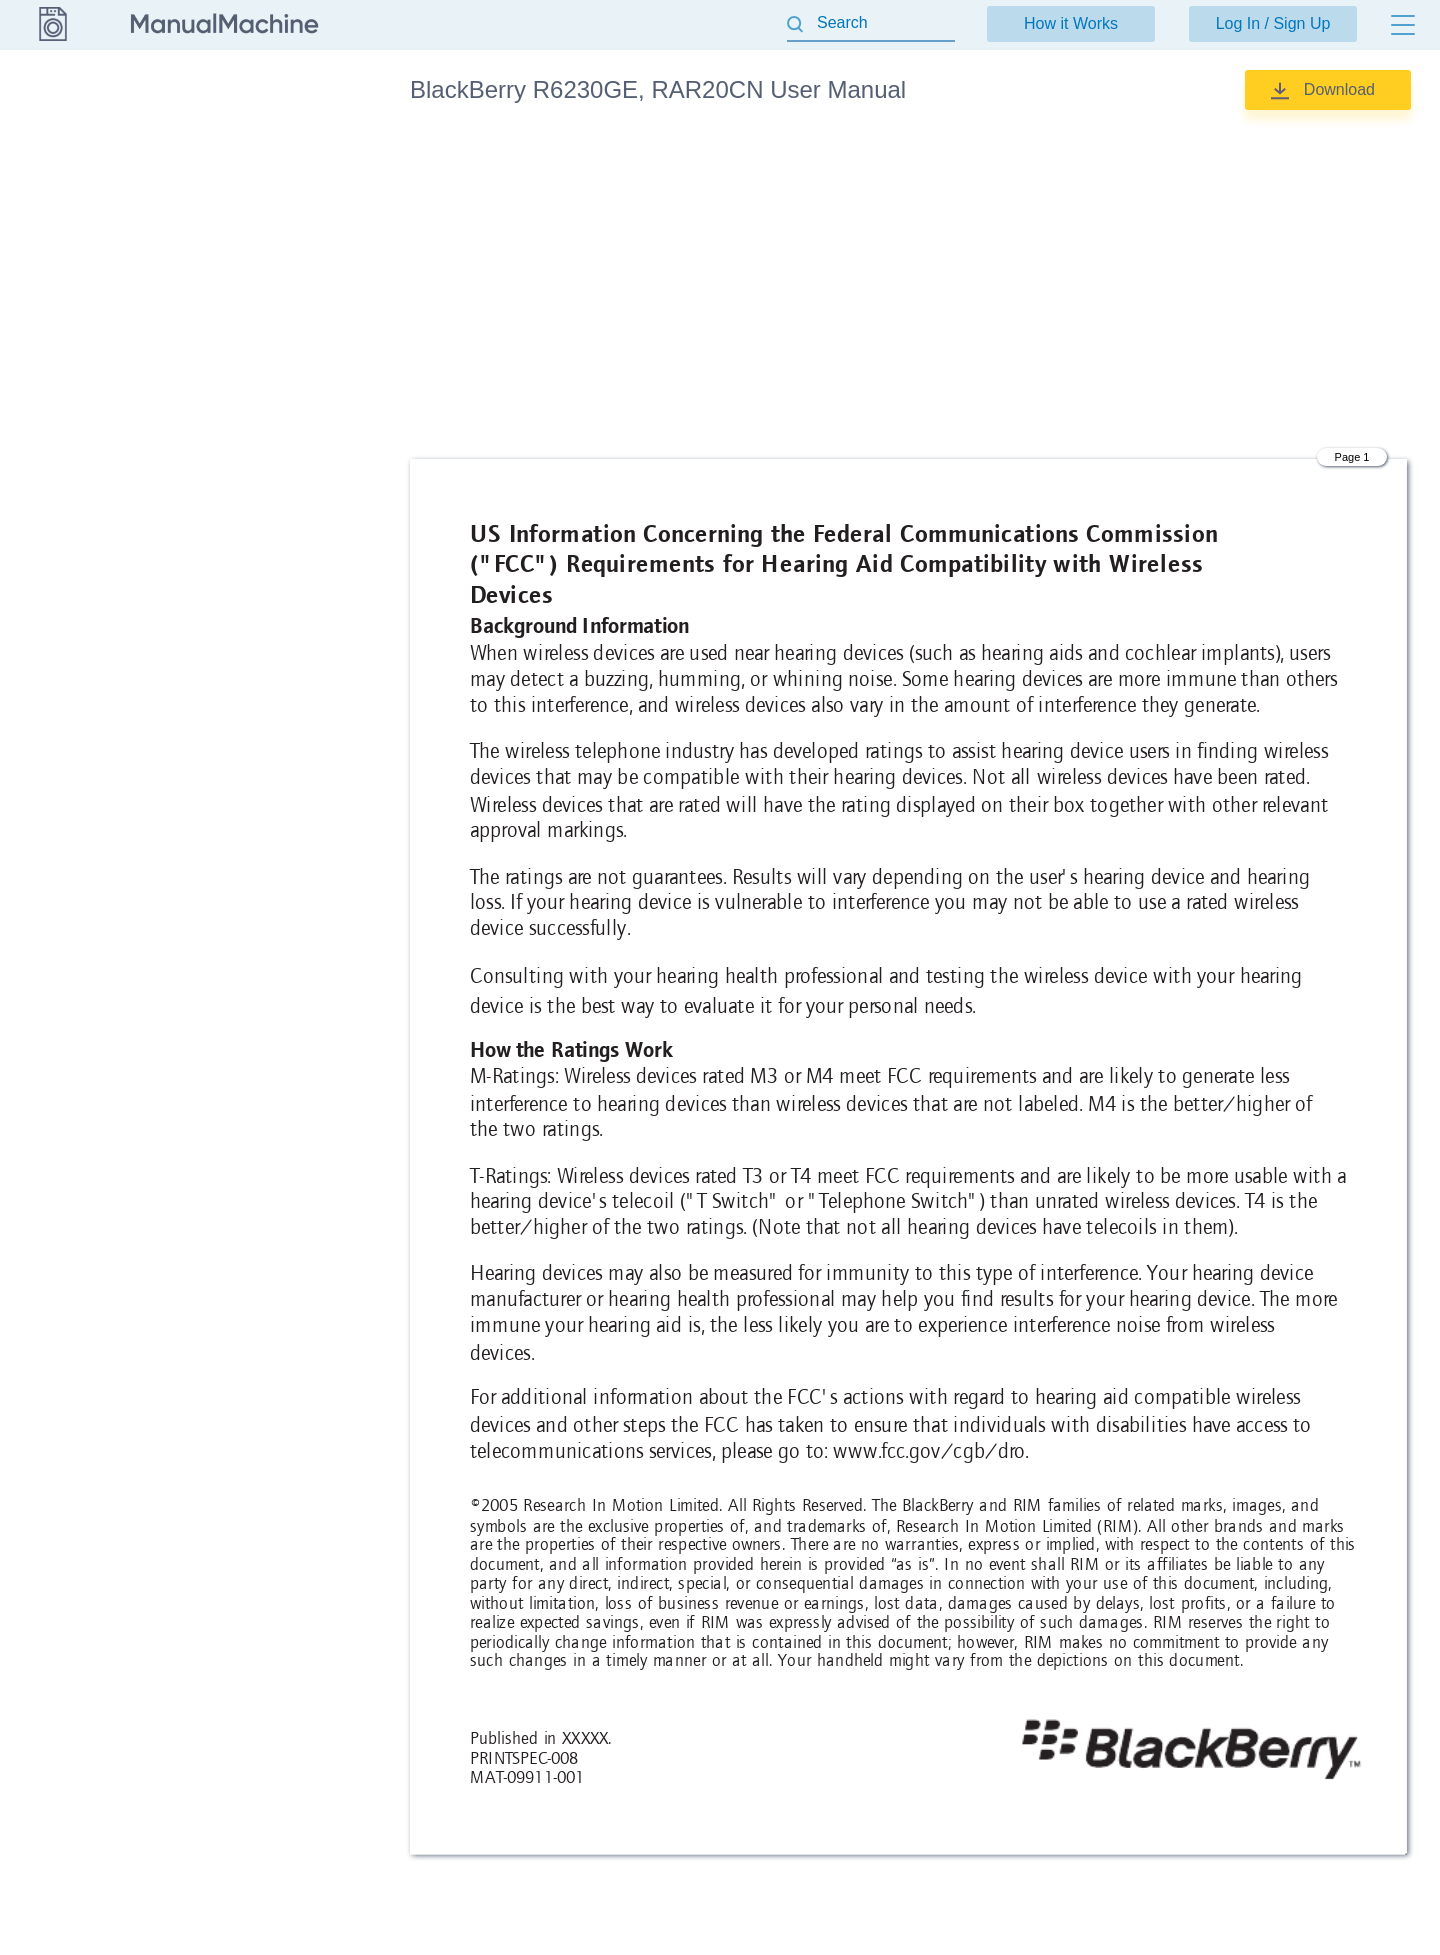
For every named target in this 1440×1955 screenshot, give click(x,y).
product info (256, 150)
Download (1339, 89)
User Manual (259, 197)
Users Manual (263, 244)
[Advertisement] (908, 285)
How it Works (1071, 23)
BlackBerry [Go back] (52, 89)
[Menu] (1403, 25)
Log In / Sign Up (1273, 23)
